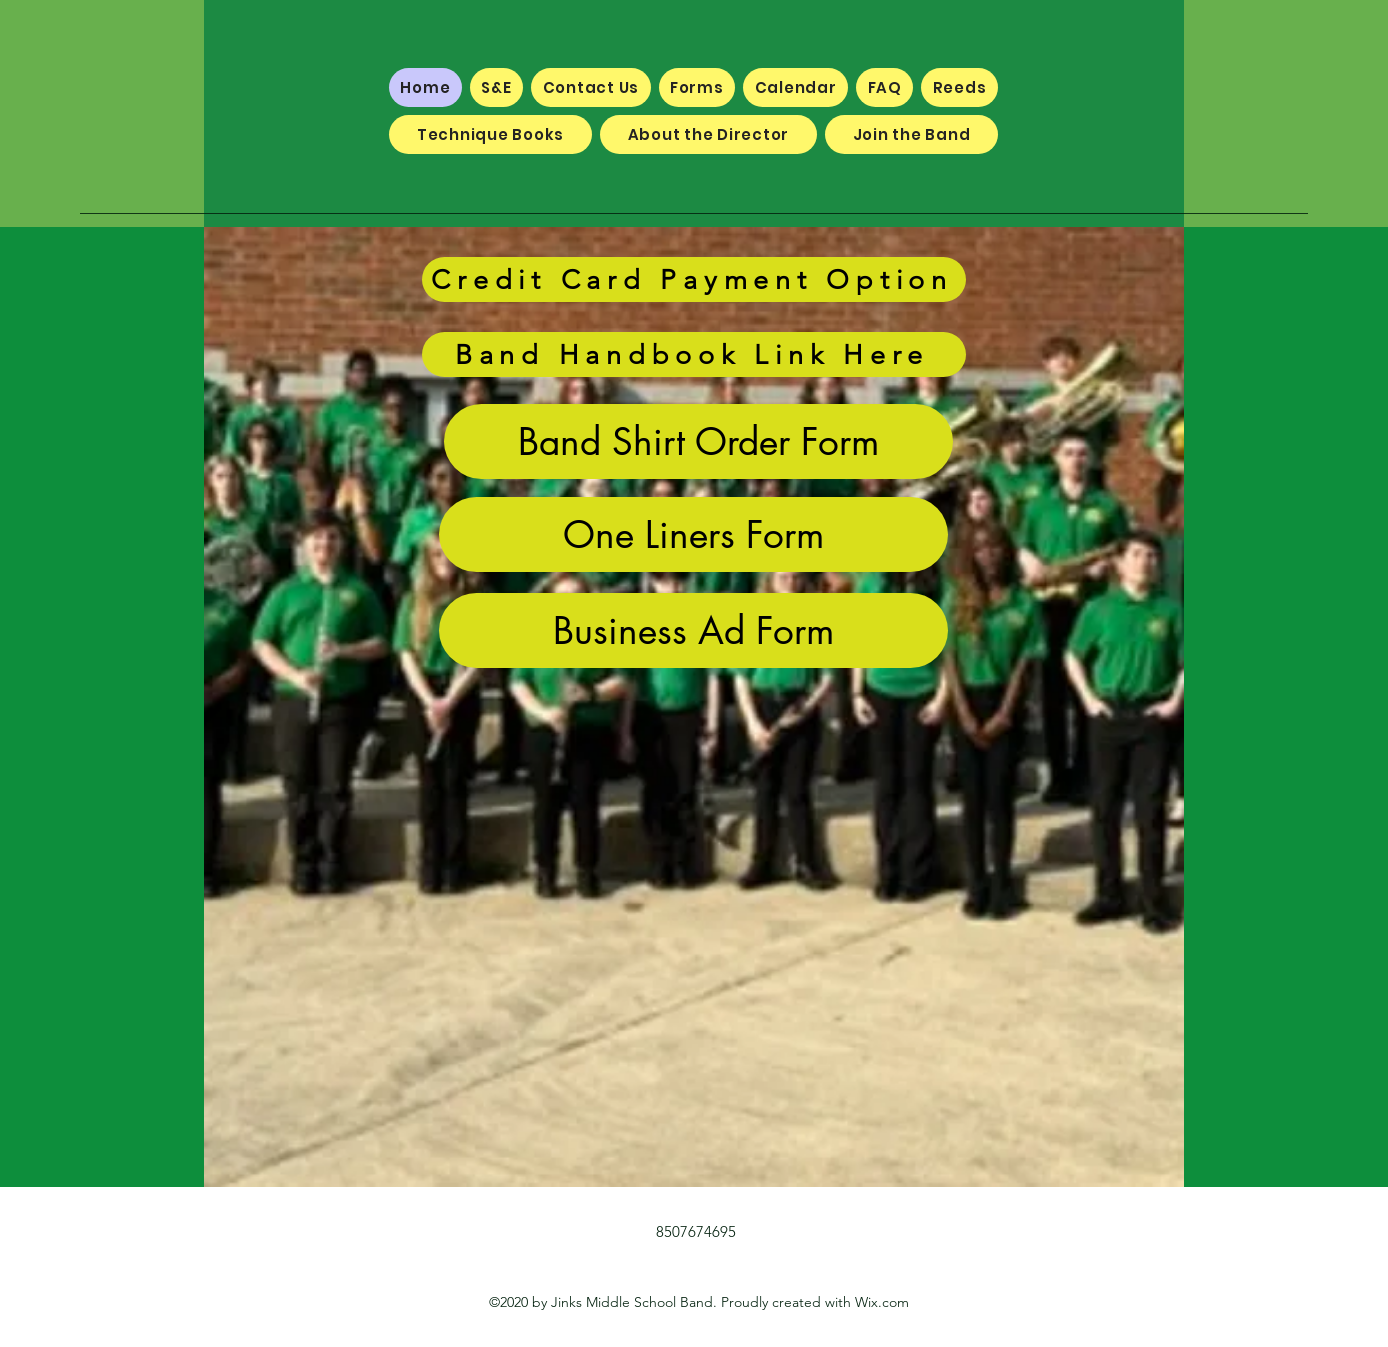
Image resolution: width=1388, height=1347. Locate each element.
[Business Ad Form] (693, 630)
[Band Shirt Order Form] (698, 441)
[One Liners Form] (693, 534)
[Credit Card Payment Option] (694, 279)
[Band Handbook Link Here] (694, 354)
